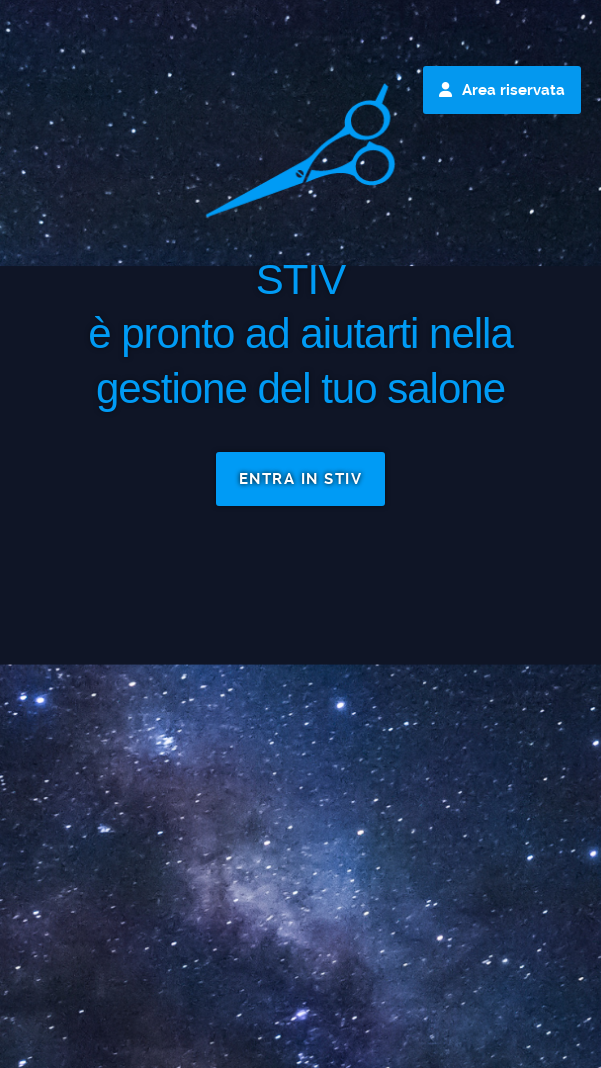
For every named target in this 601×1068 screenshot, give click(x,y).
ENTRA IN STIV (301, 479)
